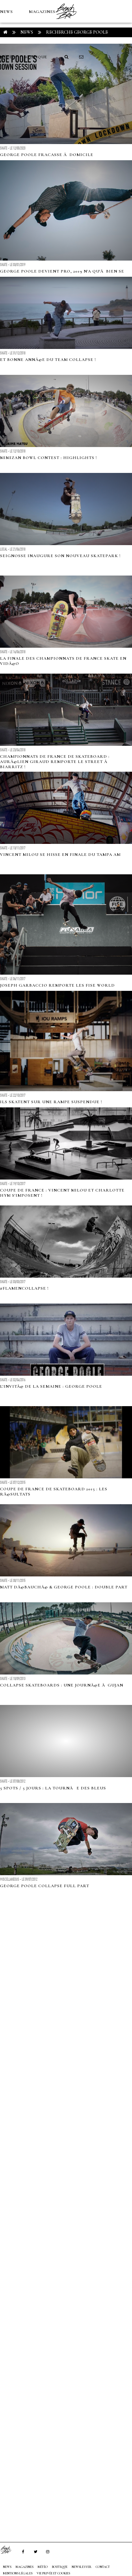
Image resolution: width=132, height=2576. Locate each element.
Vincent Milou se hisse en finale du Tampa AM (60, 854)
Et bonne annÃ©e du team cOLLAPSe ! (48, 359)
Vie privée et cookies (53, 2573)
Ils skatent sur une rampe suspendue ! (51, 1101)
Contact (103, 2567)
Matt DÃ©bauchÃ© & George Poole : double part (63, 1587)
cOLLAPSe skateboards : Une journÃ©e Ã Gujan (61, 1685)
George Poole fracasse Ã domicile (46, 154)
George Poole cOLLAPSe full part (44, 1885)
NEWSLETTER (81, 2567)
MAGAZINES (42, 11)
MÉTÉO (8, 57)
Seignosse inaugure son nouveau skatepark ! (60, 555)
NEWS (6, 11)
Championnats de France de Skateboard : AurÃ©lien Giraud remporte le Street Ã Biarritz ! (55, 761)
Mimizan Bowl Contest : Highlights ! (48, 457)
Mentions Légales (17, 2573)
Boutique (35, 57)
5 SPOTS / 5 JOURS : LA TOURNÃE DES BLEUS (53, 1788)
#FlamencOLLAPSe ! (24, 1288)
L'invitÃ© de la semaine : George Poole (51, 1386)
